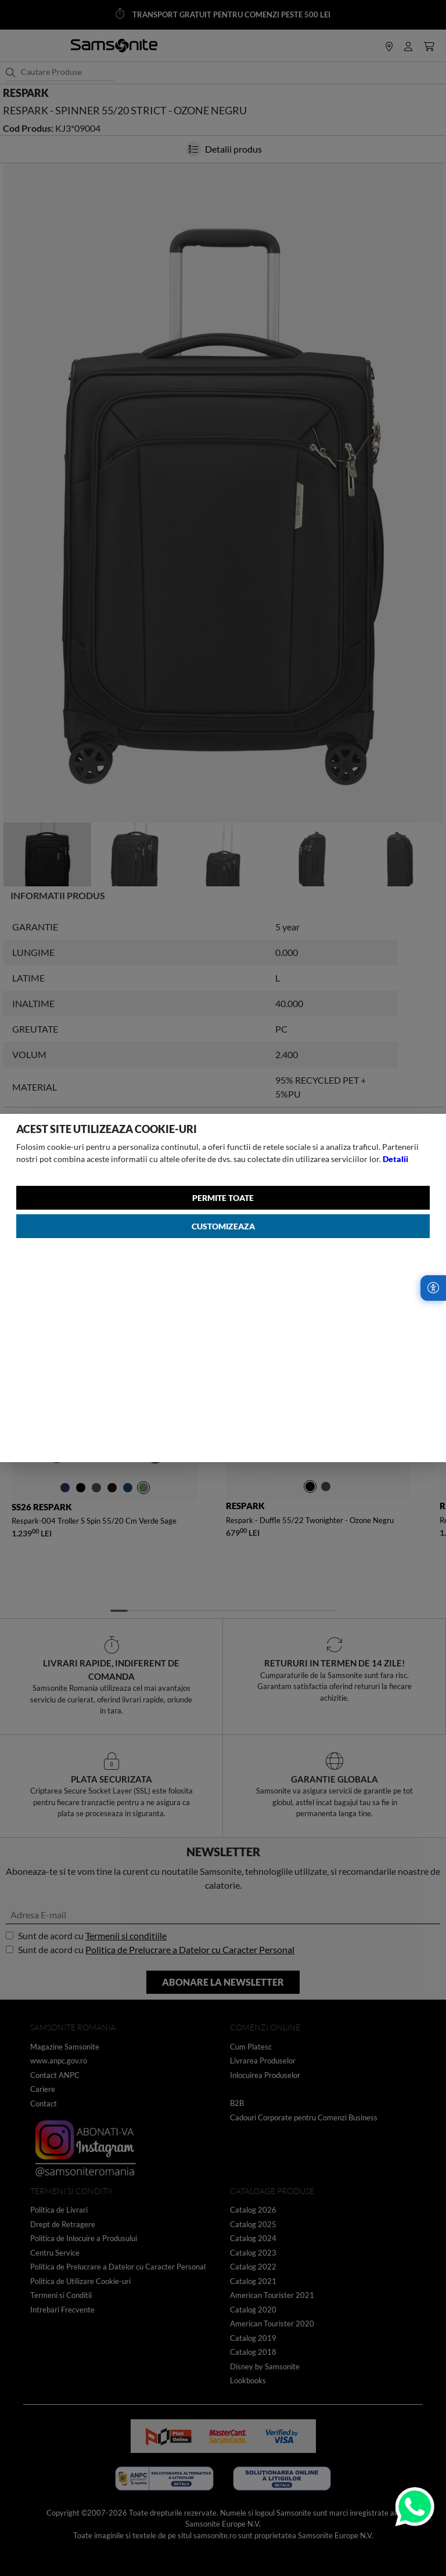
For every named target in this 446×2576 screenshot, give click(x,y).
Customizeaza (223, 1226)
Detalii (395, 1159)
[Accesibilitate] (433, 1288)
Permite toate (223, 1198)
